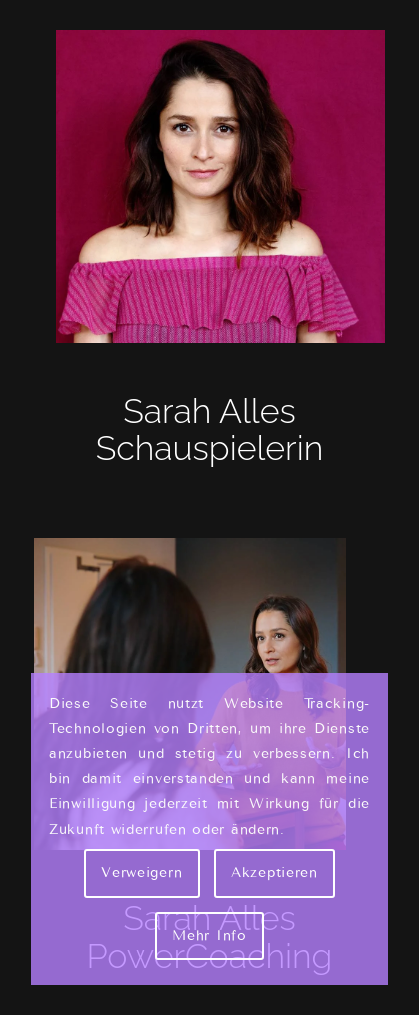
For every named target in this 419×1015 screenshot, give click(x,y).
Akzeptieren (274, 872)
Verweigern (141, 872)
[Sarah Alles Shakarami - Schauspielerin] (210, 186)
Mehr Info (209, 935)
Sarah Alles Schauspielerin (210, 429)
